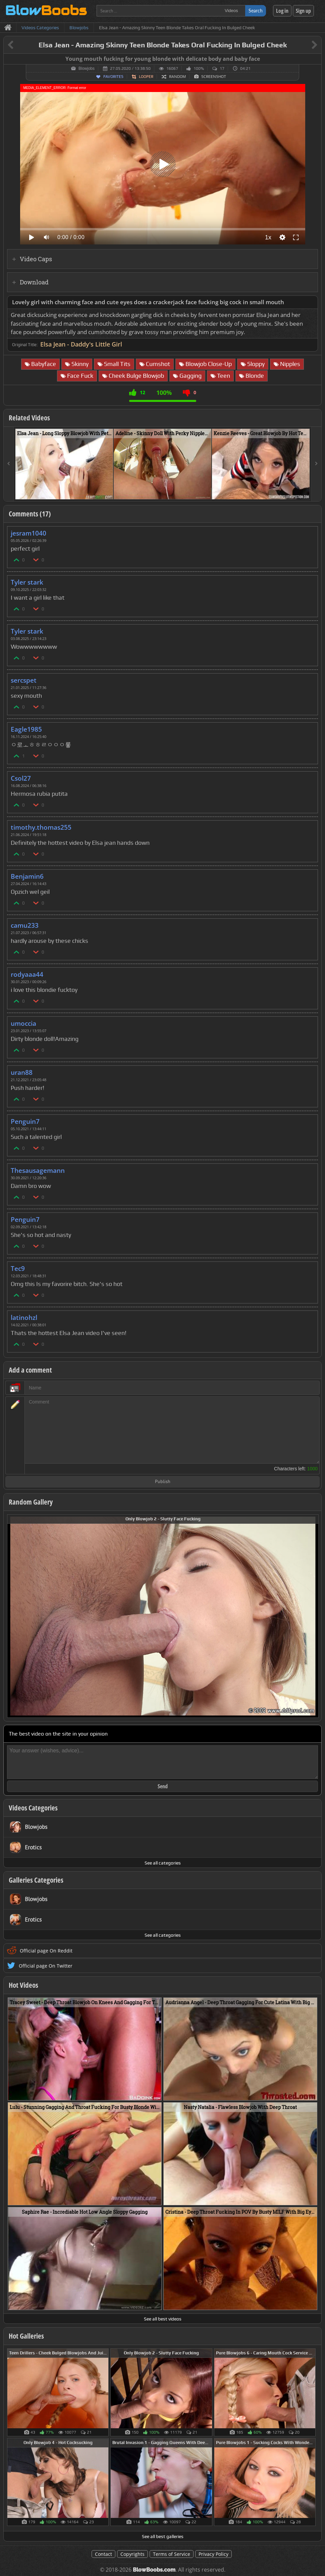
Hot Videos (23, 1985)
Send (163, 1786)
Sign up (303, 10)
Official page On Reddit (46, 1950)
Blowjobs (86, 68)
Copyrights (132, 2554)
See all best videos (162, 2318)
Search (256, 10)
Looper (146, 76)
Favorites (113, 76)
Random (177, 76)
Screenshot (213, 76)
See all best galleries (162, 2536)
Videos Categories (33, 1807)
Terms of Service (171, 2554)
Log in (282, 10)
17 (222, 68)
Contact (103, 2554)
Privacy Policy (213, 2554)
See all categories (163, 1863)
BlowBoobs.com (154, 2570)
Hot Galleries (26, 2336)
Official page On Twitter (45, 1966)
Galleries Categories (36, 1880)
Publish (162, 1482)
